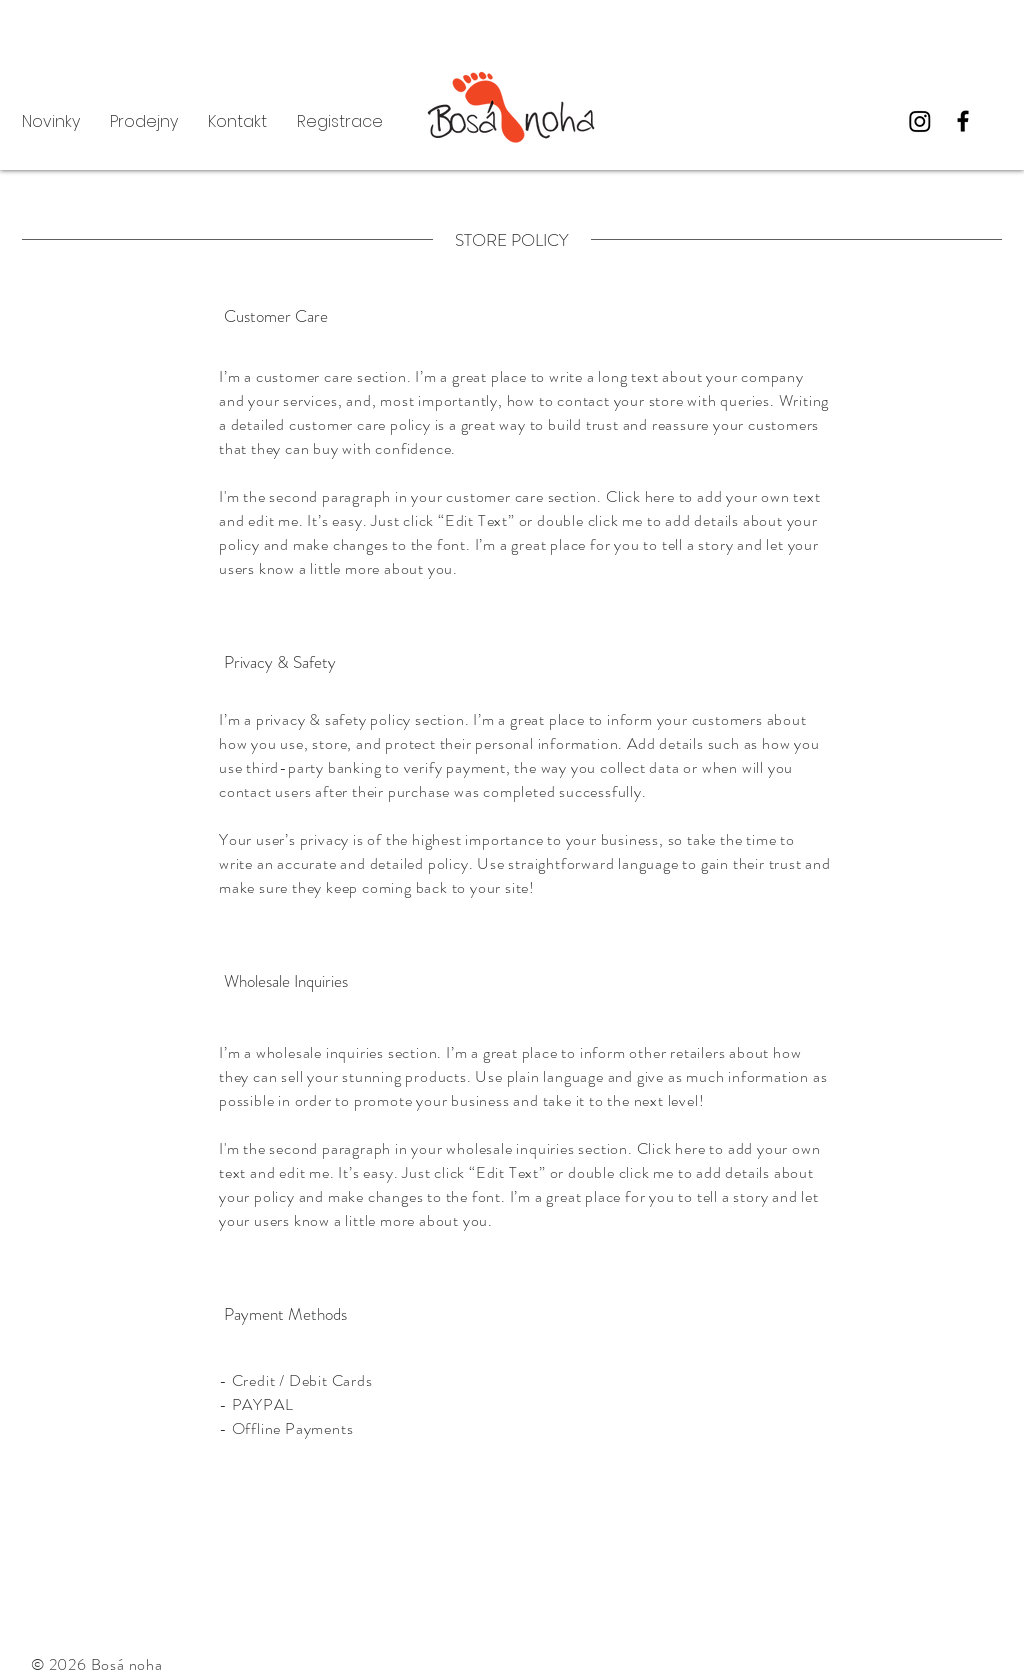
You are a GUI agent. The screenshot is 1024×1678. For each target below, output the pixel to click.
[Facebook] (963, 121)
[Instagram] (920, 121)
